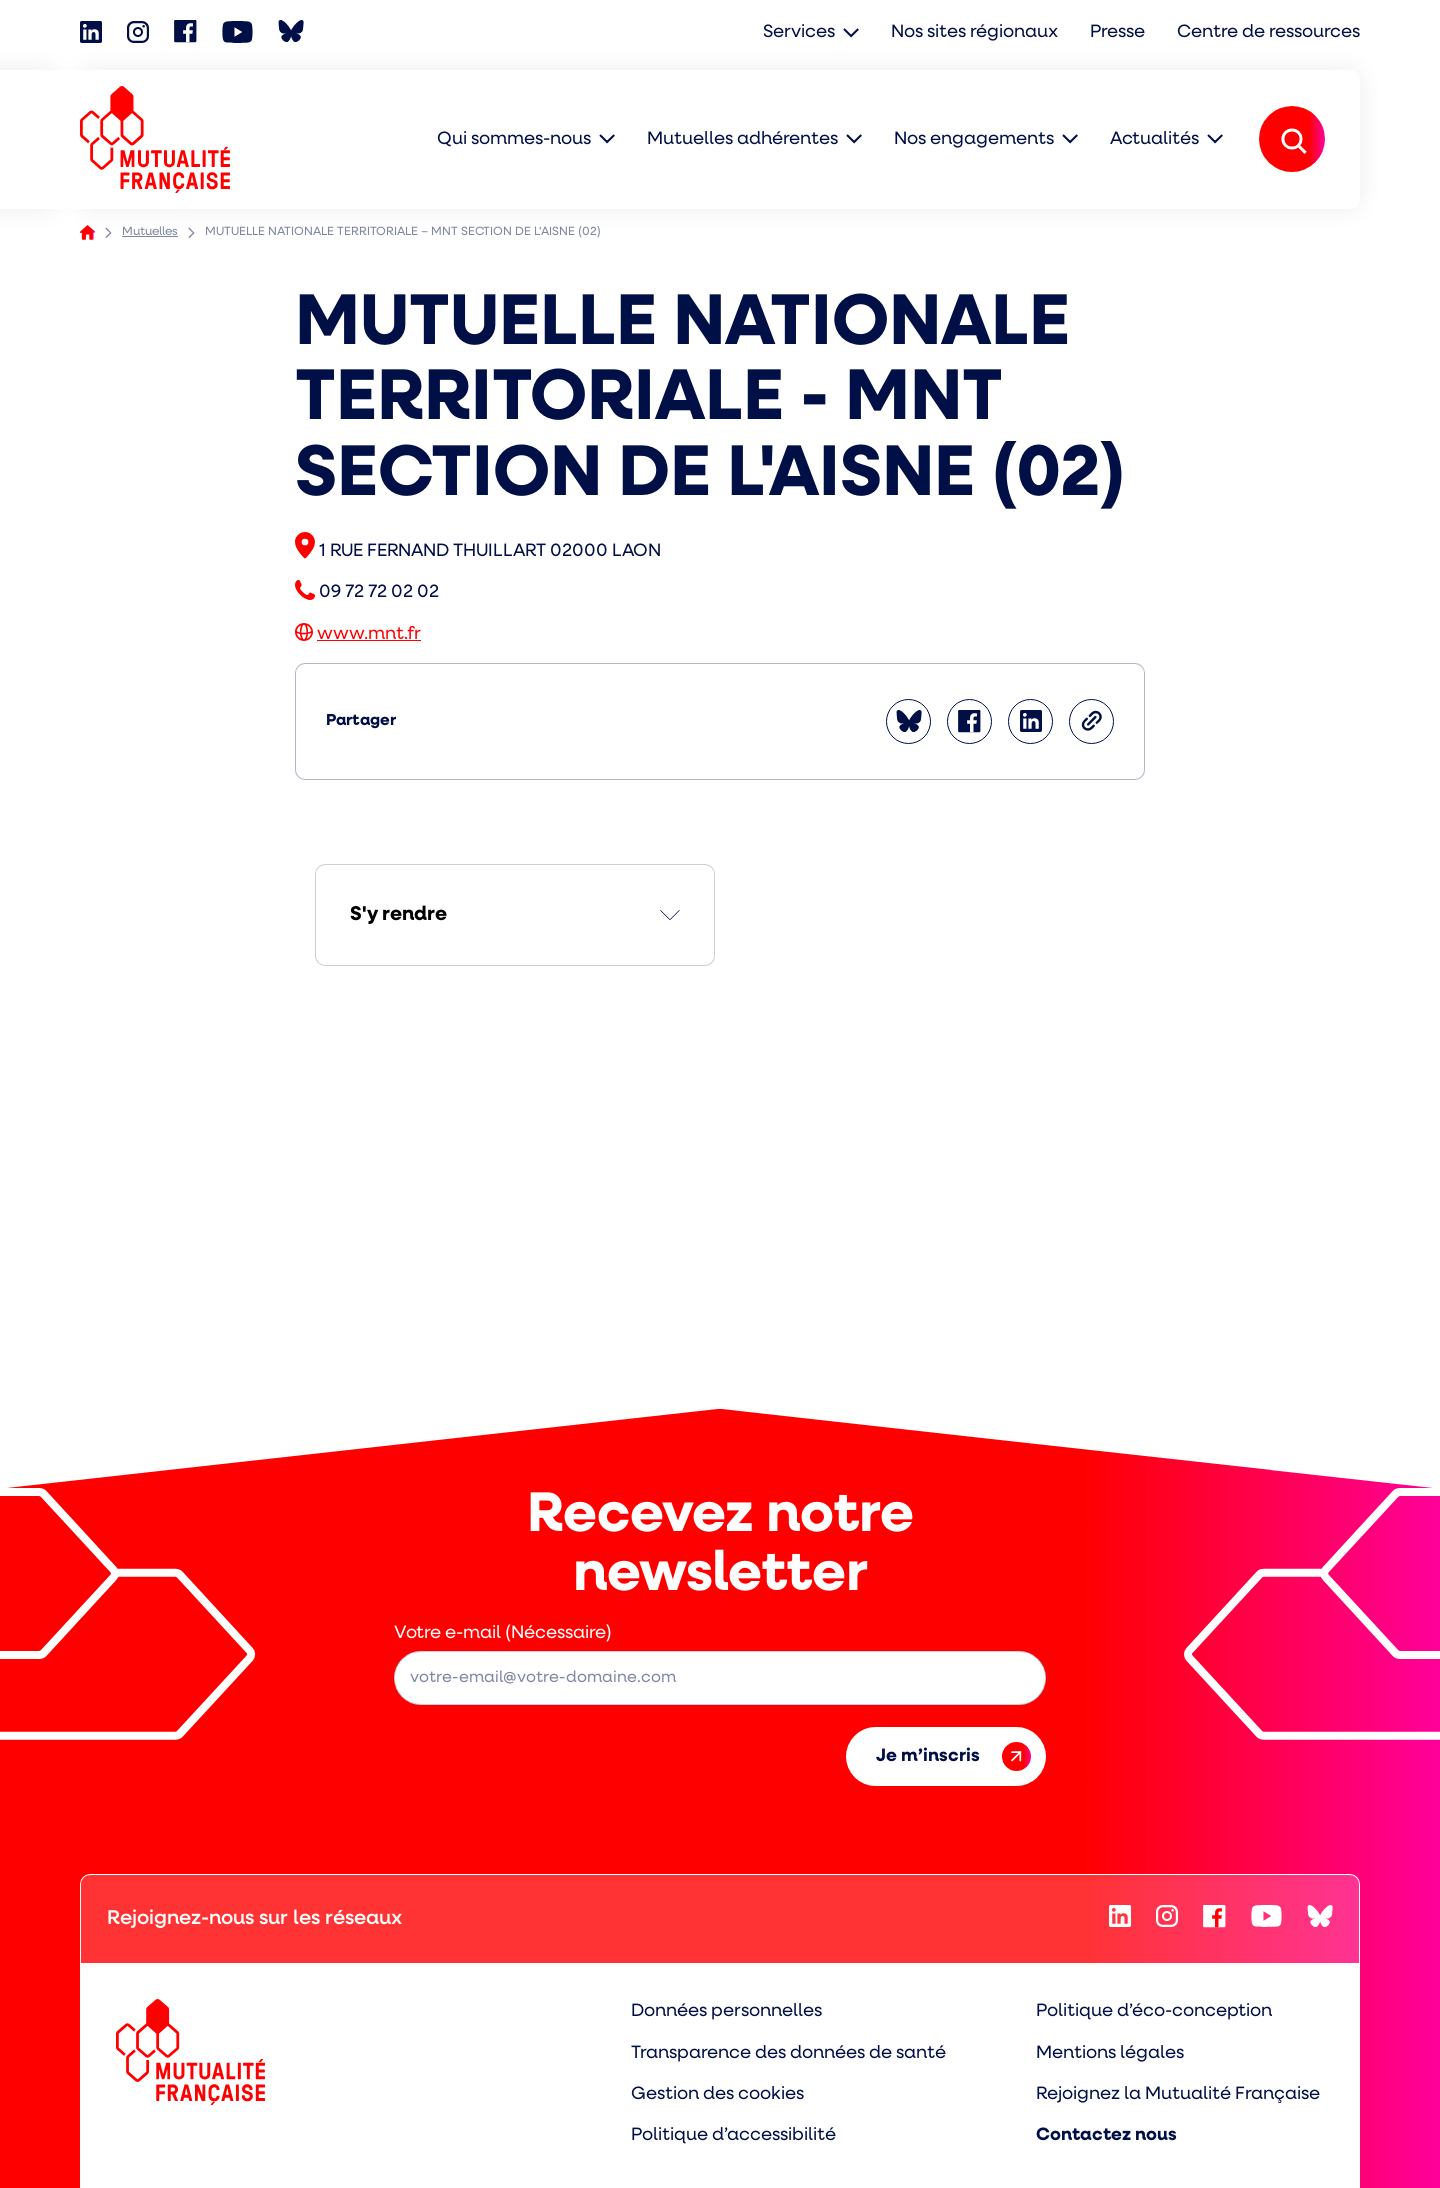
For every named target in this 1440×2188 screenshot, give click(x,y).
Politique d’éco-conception (1154, 2011)
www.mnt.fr (369, 634)
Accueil (87, 232)
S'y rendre (398, 915)
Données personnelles (726, 2011)
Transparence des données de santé (788, 2053)
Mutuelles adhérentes (742, 139)
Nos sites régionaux (974, 32)
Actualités (1154, 139)
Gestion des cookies (717, 2094)
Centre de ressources (1268, 32)
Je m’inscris (953, 1756)
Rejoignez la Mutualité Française (1178, 2094)
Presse (1117, 32)
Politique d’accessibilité (733, 2135)
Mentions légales (1110, 2053)
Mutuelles (150, 232)
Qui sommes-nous (514, 139)
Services (799, 32)
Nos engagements (974, 139)
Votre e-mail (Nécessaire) (503, 1633)
